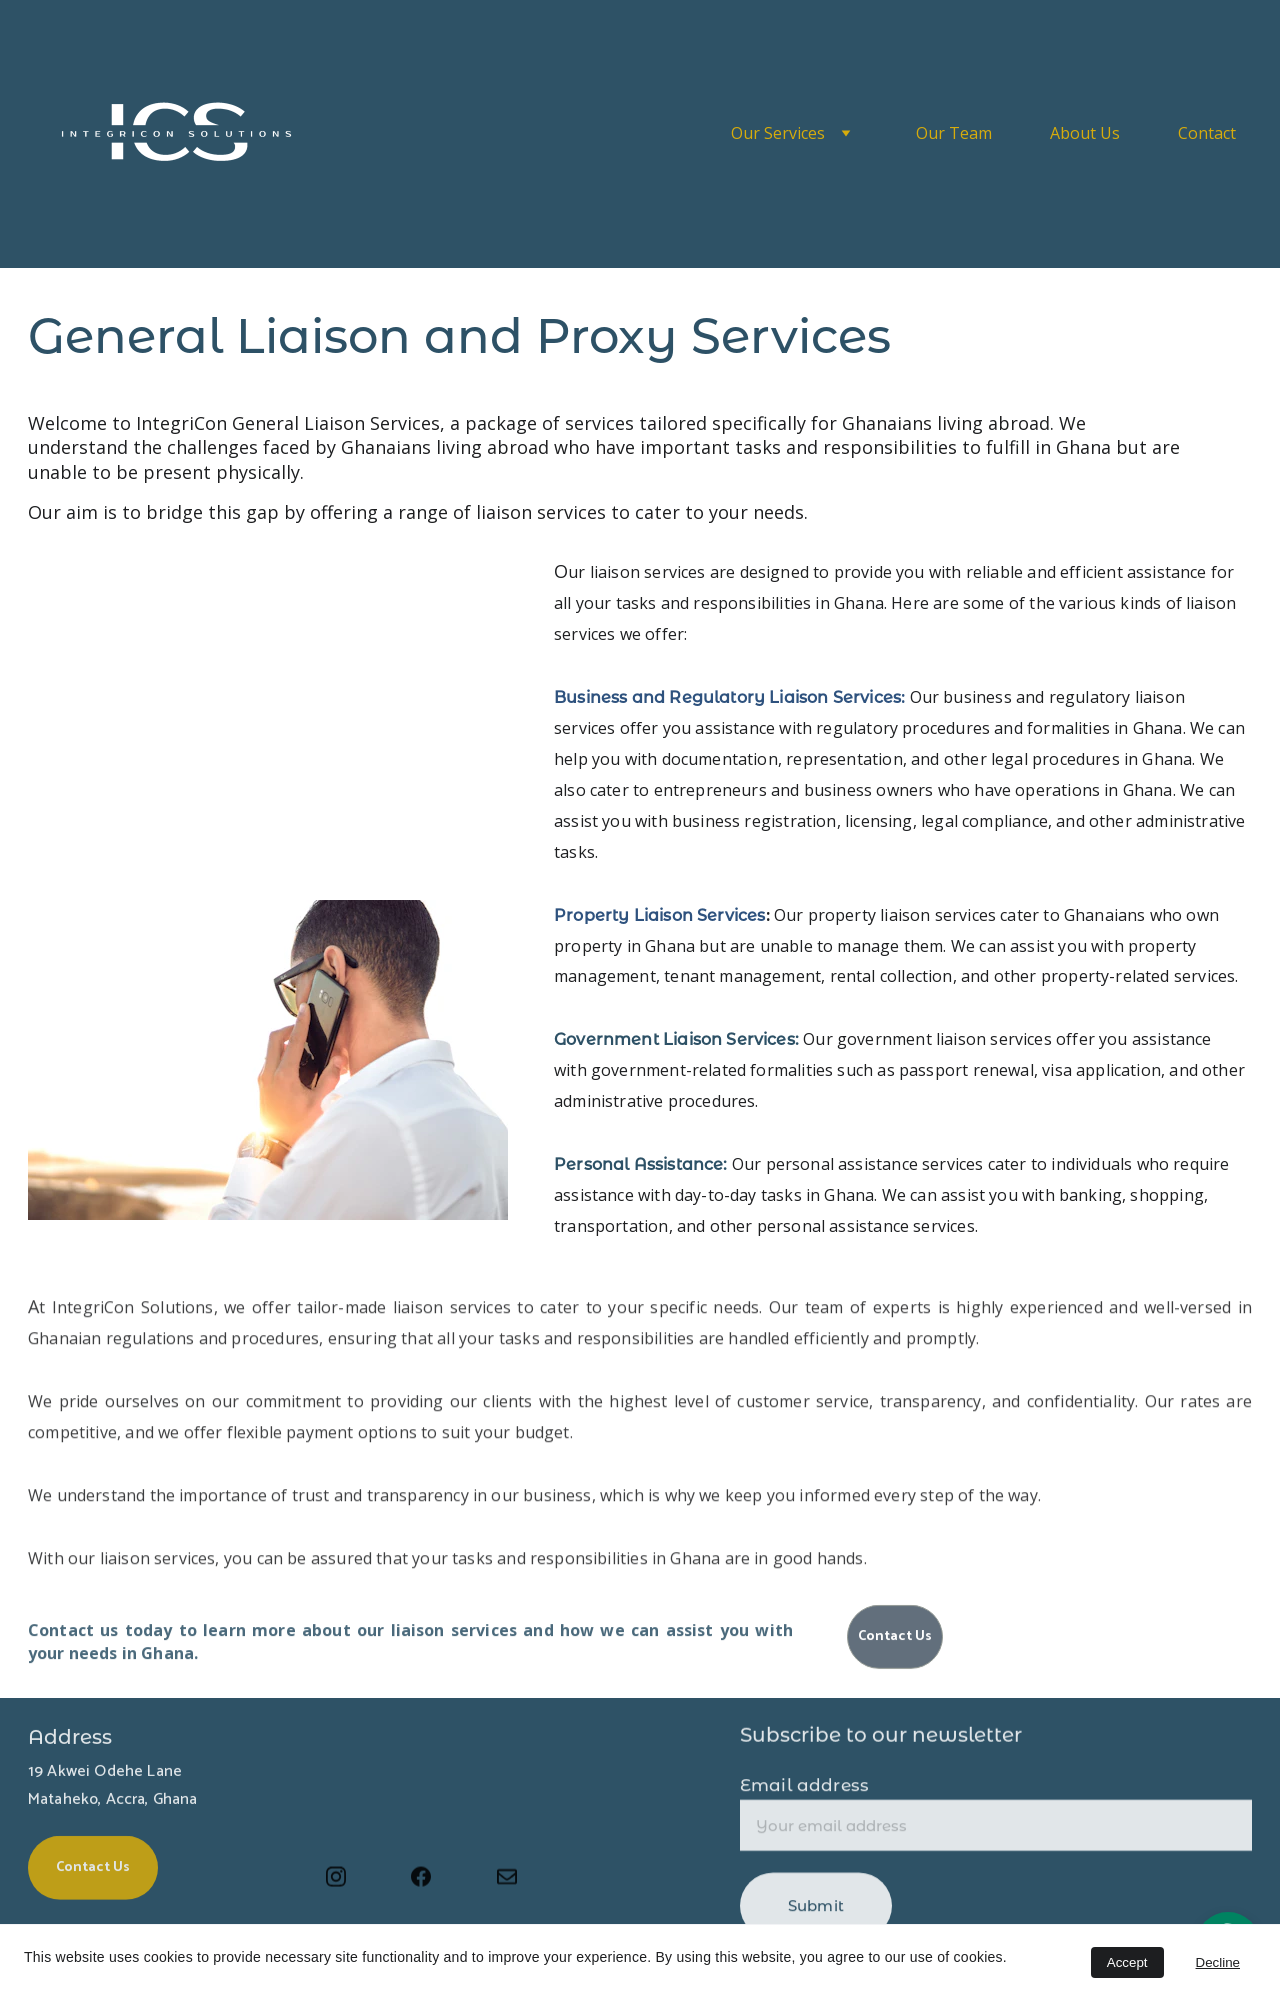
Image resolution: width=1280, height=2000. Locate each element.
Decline (1218, 1962)
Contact (1207, 133)
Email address (804, 1796)
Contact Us (895, 1640)
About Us (1085, 133)
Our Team (954, 133)
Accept (1127, 1962)
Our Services (778, 133)
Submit (816, 1916)
